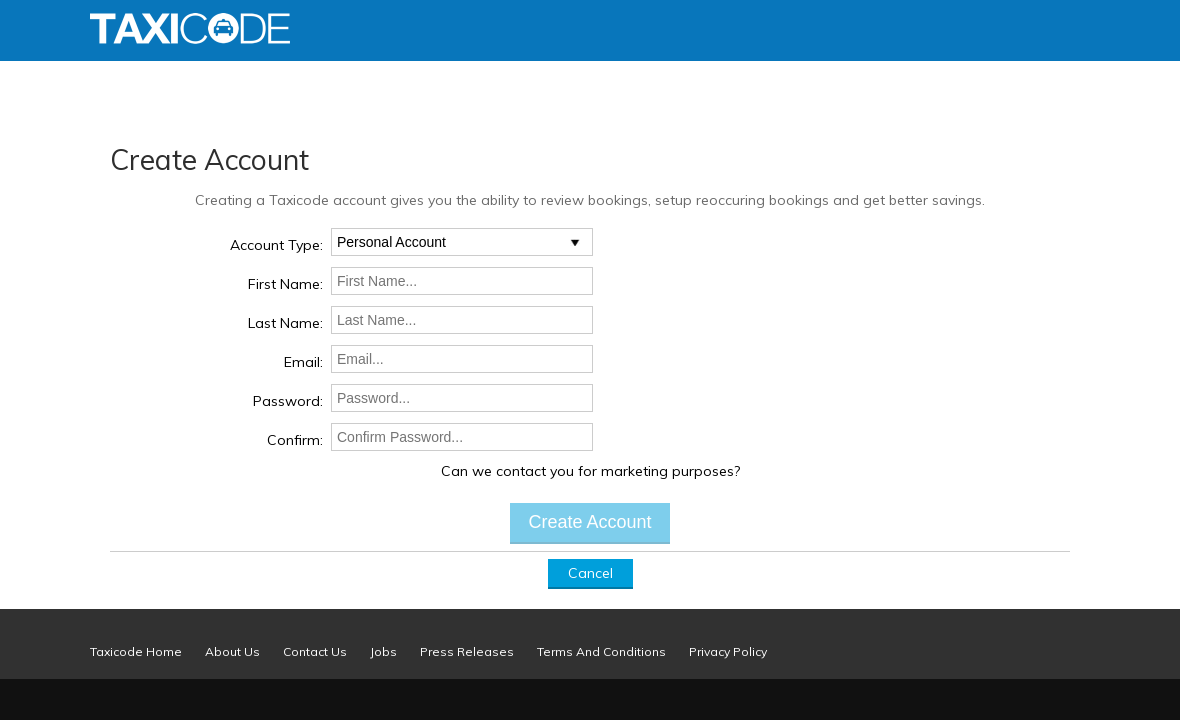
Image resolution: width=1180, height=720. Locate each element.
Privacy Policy (728, 651)
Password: (288, 401)
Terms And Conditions (601, 651)
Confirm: (295, 440)
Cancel (590, 573)
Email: (303, 362)
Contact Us (315, 651)
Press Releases (467, 651)
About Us (232, 651)
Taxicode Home (136, 651)
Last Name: (285, 323)
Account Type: (276, 245)
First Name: (285, 284)
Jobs (383, 651)
